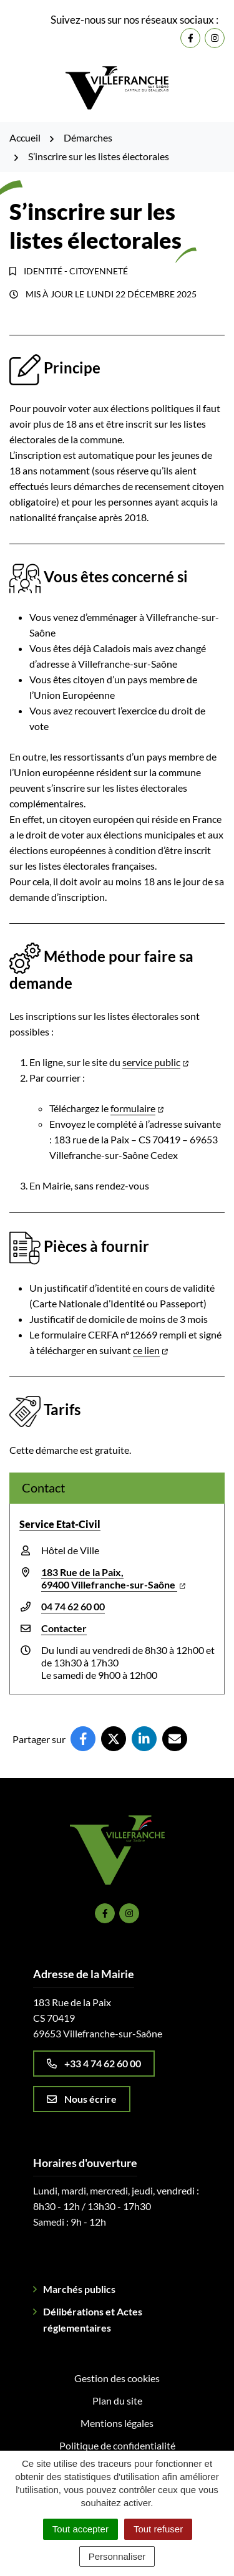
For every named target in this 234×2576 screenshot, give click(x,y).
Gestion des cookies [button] (117, 2378)
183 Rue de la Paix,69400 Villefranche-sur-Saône (113, 1578)
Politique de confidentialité (117, 2445)
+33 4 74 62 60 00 (94, 2063)
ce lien (150, 1350)
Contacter (64, 1628)
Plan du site (117, 2400)
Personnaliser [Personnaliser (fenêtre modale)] (117, 2556)
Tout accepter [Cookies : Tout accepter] (80, 2529)
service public (155, 1062)
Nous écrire (82, 2099)
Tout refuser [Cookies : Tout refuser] (158, 2529)
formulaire (136, 1108)
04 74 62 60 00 (73, 1606)
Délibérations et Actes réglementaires (92, 2319)
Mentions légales (117, 2423)
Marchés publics (79, 2289)
